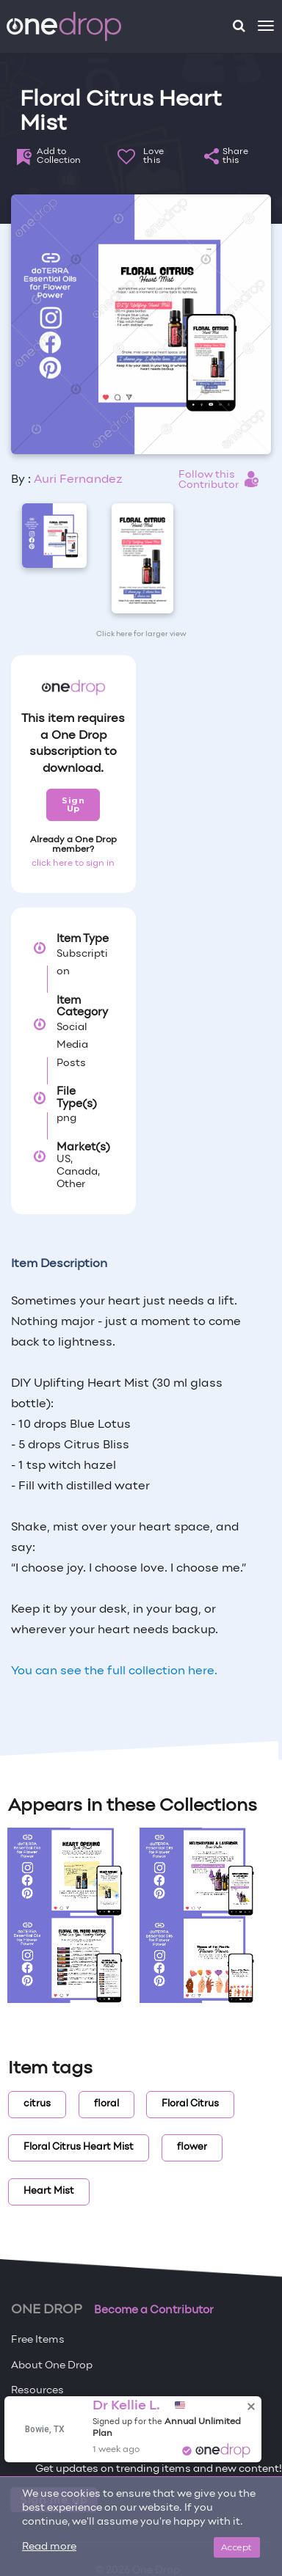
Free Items (38, 2340)
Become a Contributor (154, 2310)
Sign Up (73, 804)
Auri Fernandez (78, 480)
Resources (37, 2391)
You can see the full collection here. (114, 1671)
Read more (49, 2547)
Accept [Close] (237, 2547)
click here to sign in (73, 863)
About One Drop (52, 2366)
